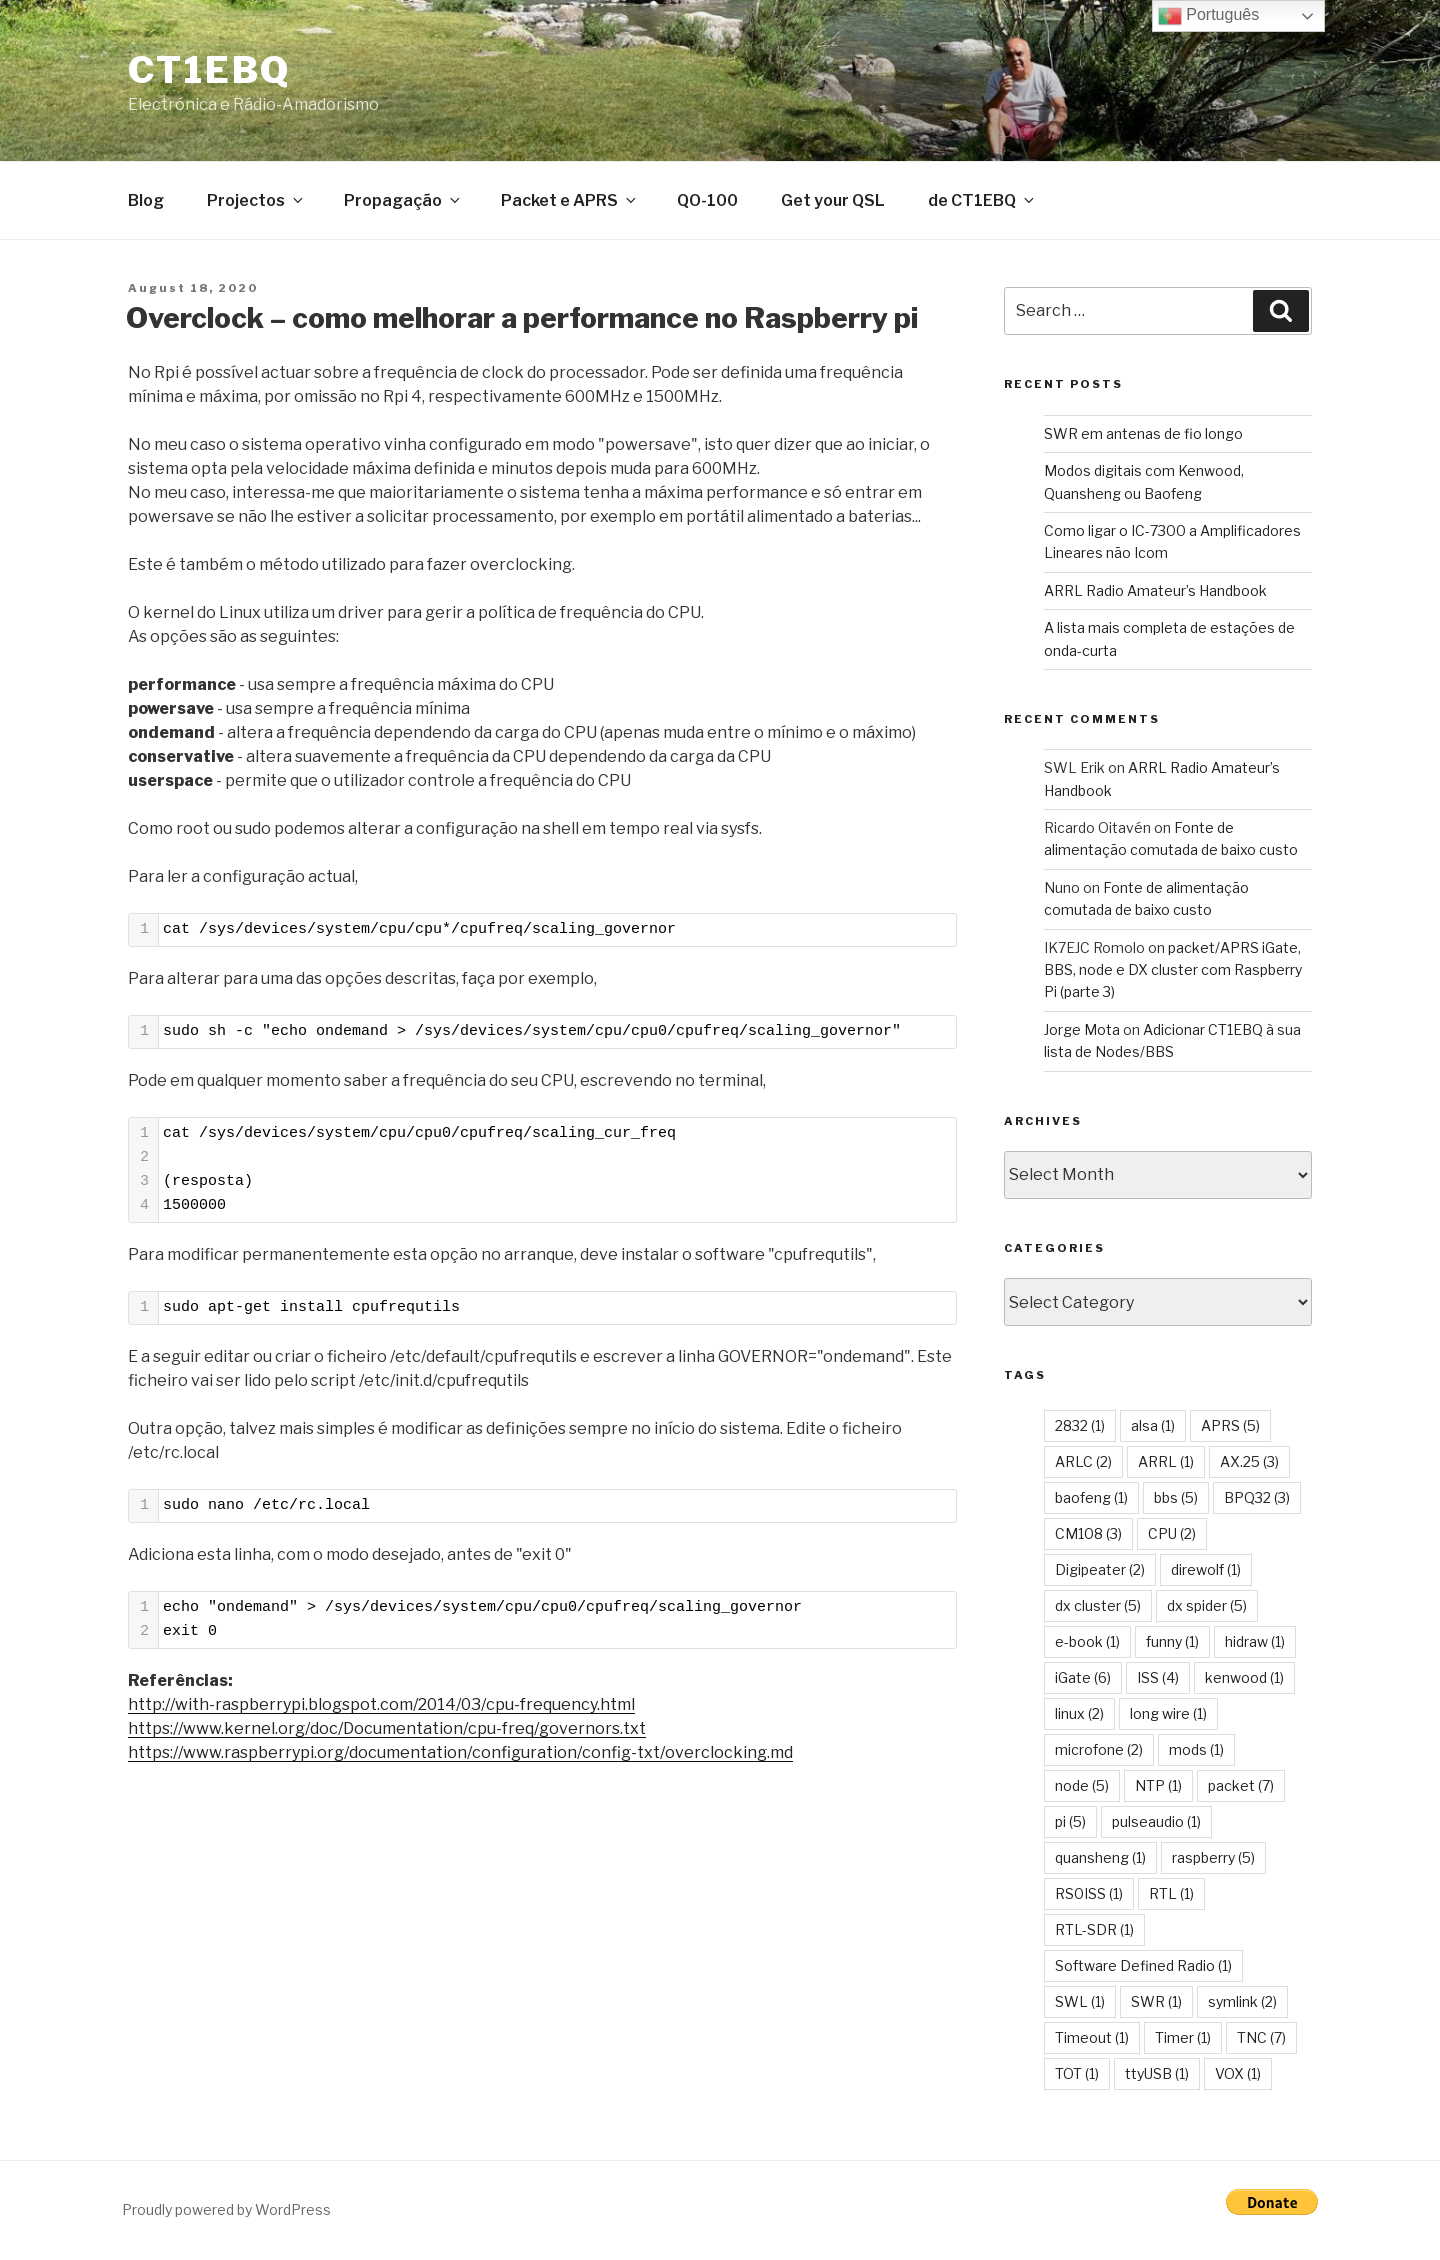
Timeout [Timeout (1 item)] (1092, 2041)
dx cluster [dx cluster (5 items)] (1098, 1609)
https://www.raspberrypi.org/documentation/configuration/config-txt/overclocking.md (460, 1756)
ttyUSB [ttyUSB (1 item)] (1157, 2077)
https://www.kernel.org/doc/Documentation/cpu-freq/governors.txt (387, 1732)
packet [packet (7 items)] (1241, 1789)
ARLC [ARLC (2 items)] (1083, 1465)
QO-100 (707, 204)
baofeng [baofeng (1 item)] (1091, 1501)
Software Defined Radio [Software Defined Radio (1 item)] (1143, 1969)
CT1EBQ (209, 70)
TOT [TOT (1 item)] (1077, 2077)
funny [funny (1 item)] (1172, 1645)
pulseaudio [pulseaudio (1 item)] (1156, 1825)
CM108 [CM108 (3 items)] (1088, 1537)
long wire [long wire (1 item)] (1168, 1717)
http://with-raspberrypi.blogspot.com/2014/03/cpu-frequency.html (381, 1708)
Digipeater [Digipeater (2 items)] (1100, 1573)
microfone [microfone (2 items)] (1099, 1753)
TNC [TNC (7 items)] (1261, 2041)
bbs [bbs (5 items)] (1176, 1501)
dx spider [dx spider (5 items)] (1207, 1609)
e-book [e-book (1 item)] (1087, 1645)
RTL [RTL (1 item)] (1171, 1897)
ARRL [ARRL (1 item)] (1166, 1465)
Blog (146, 204)
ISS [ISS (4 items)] (1158, 1681)
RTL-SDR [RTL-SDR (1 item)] (1094, 1933)
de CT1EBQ (982, 204)
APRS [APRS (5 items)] (1230, 1429)
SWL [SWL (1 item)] (1080, 2005)
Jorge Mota (1082, 1033)
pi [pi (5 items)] (1070, 1825)
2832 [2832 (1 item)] (1080, 1429)
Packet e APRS (570, 204)
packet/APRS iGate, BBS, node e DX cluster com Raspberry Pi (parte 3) (1173, 974)
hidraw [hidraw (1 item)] (1255, 1645)
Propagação (403, 204)
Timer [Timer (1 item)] (1183, 2041)
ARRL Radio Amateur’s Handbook (1155, 594)
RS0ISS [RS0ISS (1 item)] (1089, 1897)
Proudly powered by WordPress (226, 2213)
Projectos (256, 204)
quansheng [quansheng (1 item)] (1100, 1861)
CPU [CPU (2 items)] (1172, 1537)
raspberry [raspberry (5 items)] (1213, 1861)
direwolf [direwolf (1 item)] (1206, 1573)
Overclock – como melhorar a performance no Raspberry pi (522, 322)
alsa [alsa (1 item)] (1153, 1429)
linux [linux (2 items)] (1079, 1717)
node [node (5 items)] (1082, 1789)
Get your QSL (833, 204)
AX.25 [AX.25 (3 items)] (1249, 1465)
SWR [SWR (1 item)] (1156, 2005)
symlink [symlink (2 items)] (1242, 2005)
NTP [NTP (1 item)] (1158, 1789)
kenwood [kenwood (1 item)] (1244, 1681)
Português (1208, 16)
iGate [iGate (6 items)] (1083, 1681)
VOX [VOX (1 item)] (1238, 2077)
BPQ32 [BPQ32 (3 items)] (1257, 1501)
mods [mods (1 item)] (1196, 1753)
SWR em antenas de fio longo (1143, 437)
